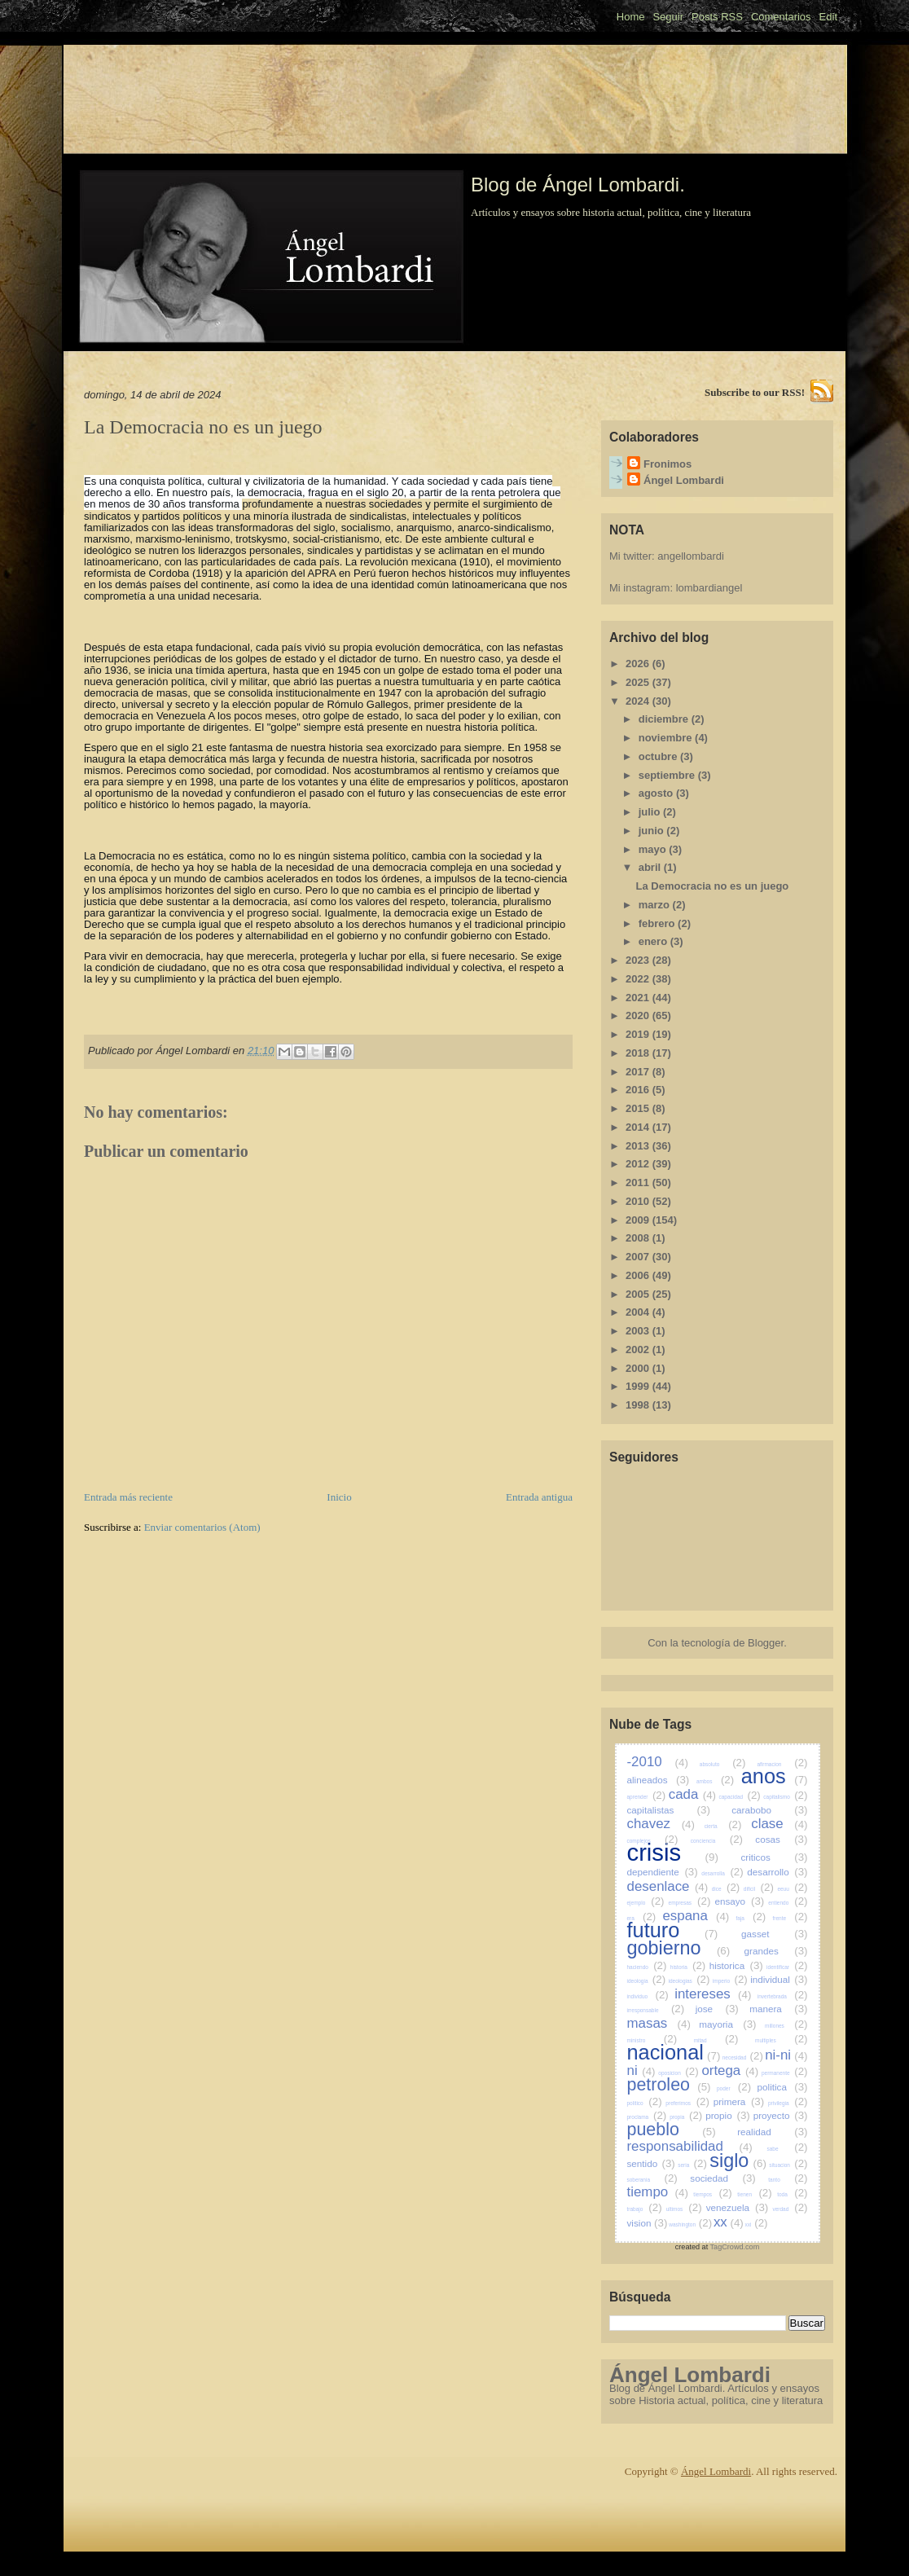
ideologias (689, 1981)
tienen (754, 2194)
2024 (639, 701)
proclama (647, 2117)
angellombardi (690, 556)
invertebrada (783, 1996)
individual (778, 1979)
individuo (648, 1996)
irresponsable (656, 2010)
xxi (756, 2224)
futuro (672, 1930)
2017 (639, 1072)
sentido (651, 2163)
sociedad (723, 2178)
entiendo (787, 1903)
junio (653, 830)
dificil (759, 1889)
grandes (776, 1950)
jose (717, 2008)
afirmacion (782, 1764)
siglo (737, 2160)
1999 (639, 1386)
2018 (639, 1053)
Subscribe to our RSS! (755, 392)
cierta (723, 1826)
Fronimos (667, 464)
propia (686, 2117)
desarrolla (722, 1873)
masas (659, 2023)
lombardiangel (709, 588)
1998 (639, 1405)
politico (644, 2103)
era (641, 1918)
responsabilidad (690, 2146)
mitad (716, 2040)
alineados (658, 1779)
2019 (639, 1034)
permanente (785, 2073)
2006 (639, 1275)
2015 (639, 1108)
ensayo (739, 1901)
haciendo (647, 1967)
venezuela (737, 2207)
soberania (652, 2180)
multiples (781, 2040)
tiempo (657, 2192)
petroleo (669, 2085)
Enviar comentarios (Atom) (202, 1527)
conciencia (717, 1841)
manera (778, 2008)
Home (631, 17)
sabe (786, 2149)
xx (729, 2222)
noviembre (667, 738)
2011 (639, 1182)
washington (690, 2224)
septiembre (668, 775)
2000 (639, 1368)
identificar (786, 1967)
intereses (712, 1994)
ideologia (646, 1981)
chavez (661, 1823)
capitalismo (785, 1797)
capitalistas (668, 1810)
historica (736, 1965)
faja (751, 1918)
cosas (781, 1839)
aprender (646, 1797)
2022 (639, 979)
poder (734, 2088)
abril (651, 867)
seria (692, 2165)
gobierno (679, 1947)
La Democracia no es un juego (711, 886)
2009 (639, 1220)
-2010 (657, 1761)
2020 (639, 1015)
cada (692, 1794)
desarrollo (777, 1871)
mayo (654, 849)
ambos (715, 1781)
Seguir (667, 17)
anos (774, 1776)
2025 (639, 682)
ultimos (684, 2209)
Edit (828, 17)
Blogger (766, 1643)
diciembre (665, 719)
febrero (658, 923)
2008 (639, 1238)
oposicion (678, 2073)
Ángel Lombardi (683, 480)
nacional (674, 2052)
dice (726, 1889)
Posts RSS (717, 17)
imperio (730, 1981)
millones (786, 2026)
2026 (639, 663)
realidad (772, 2131)
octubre (659, 756)
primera (739, 2101)
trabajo (644, 2209)
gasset (774, 1933)
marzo (656, 905)
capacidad (739, 1797)
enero (654, 941)
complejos (652, 1841)
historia (688, 1967)
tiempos (712, 2194)
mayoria (727, 2024)
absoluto (723, 1764)
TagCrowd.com (735, 2247)
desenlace (668, 1886)
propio (727, 2115)
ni (641, 2070)
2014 (639, 1127)
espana (695, 1915)
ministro (652, 2040)
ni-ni (786, 2055)
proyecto (780, 2115)
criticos (773, 1857)
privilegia (788, 2103)
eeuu (792, 1889)
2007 (639, 1257)
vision (647, 2223)
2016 (639, 1090)
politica (783, 2086)
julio (651, 812)
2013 (639, 1146)
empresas (690, 1903)
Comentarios (781, 17)
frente (790, 1918)
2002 (639, 1349)
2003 (639, 1331)
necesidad (742, 2057)
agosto (657, 793)
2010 (639, 1201)
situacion (788, 2165)
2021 (639, 997)
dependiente (662, 1871)
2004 (639, 1312)
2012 (639, 1164)
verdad (789, 2209)
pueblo (671, 2129)
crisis (672, 1853)
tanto (787, 2180)
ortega (729, 2070)
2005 (639, 1294)
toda (792, 2194)
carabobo (769, 1810)
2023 (639, 960)
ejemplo (646, 1903)
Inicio (339, 1497)
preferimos (687, 2103)
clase (779, 1823)
